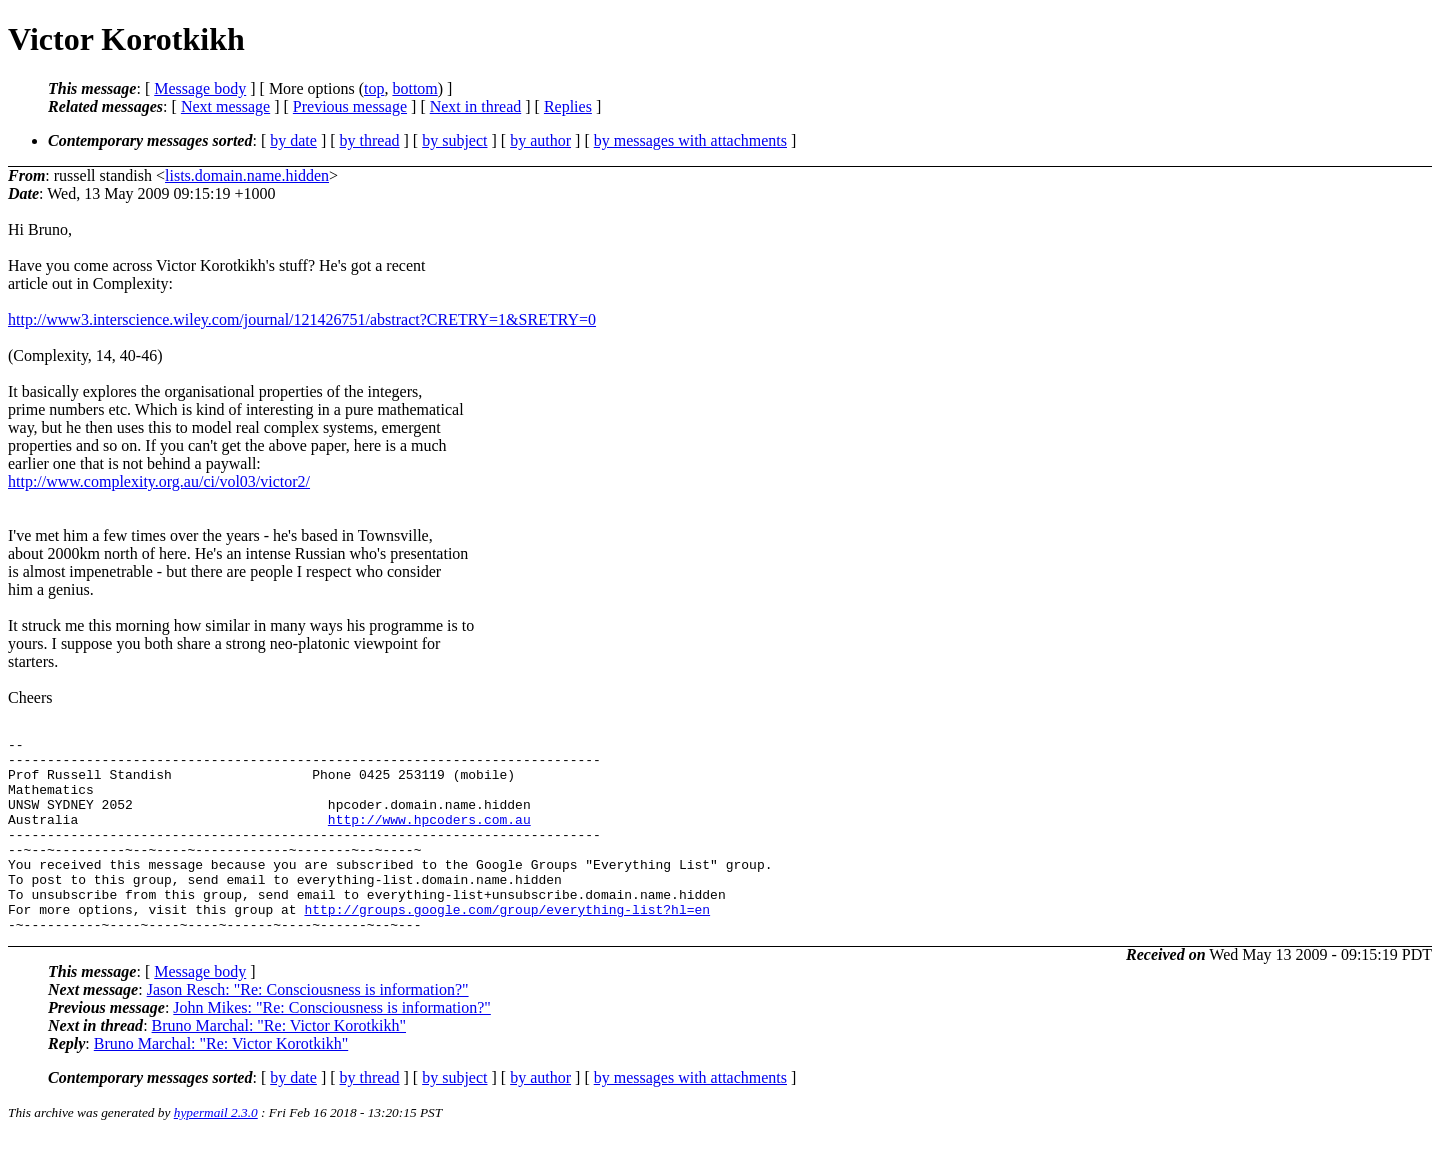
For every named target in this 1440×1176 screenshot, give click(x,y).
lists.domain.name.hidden (247, 175)
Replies (568, 106)
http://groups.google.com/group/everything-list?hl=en (507, 945)
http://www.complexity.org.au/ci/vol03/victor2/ (159, 481)
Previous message (350, 106)
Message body (200, 88)
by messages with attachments (690, 140)
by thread (370, 140)
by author (540, 140)
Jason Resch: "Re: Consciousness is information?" (308, 1028)
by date (293, 140)
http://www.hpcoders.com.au (429, 837)
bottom (414, 88)
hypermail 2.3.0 (216, 1151)
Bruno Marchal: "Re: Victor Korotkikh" (279, 1064)
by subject (454, 140)
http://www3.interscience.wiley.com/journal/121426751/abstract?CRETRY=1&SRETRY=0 (302, 319)
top (374, 88)
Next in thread (476, 106)
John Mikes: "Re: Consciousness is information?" (332, 1046)
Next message (225, 106)
